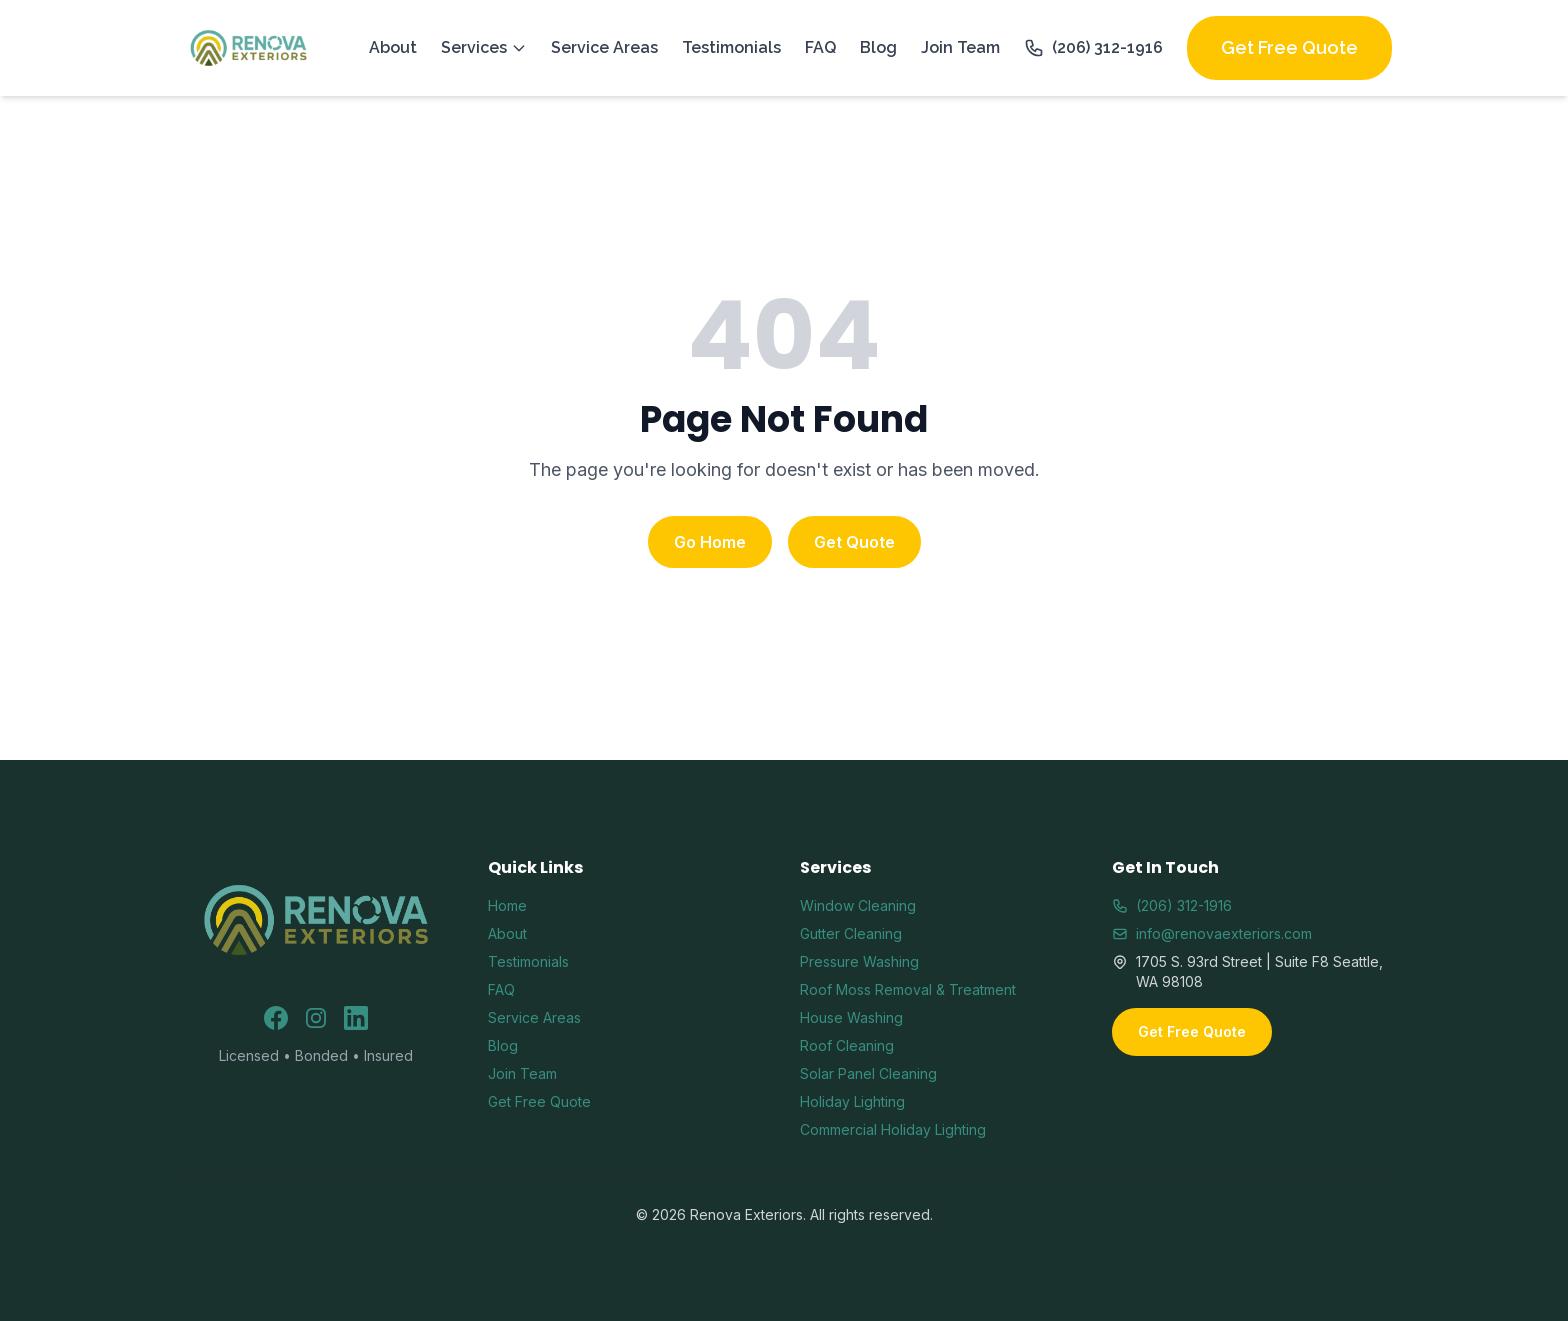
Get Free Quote (1289, 47)
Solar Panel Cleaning (868, 1073)
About (393, 47)
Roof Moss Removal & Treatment (908, 989)
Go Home (710, 542)
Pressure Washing (859, 961)
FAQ (820, 47)
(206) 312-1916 (1093, 48)
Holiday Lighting (852, 1101)
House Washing (851, 1017)
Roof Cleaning (847, 1045)
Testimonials (731, 47)
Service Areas (604, 47)
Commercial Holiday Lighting (893, 1129)
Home (507, 905)
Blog (878, 47)
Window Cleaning (858, 905)
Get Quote (854, 542)
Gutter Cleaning (851, 933)
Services (484, 47)
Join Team (960, 47)
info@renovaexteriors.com (1212, 933)
